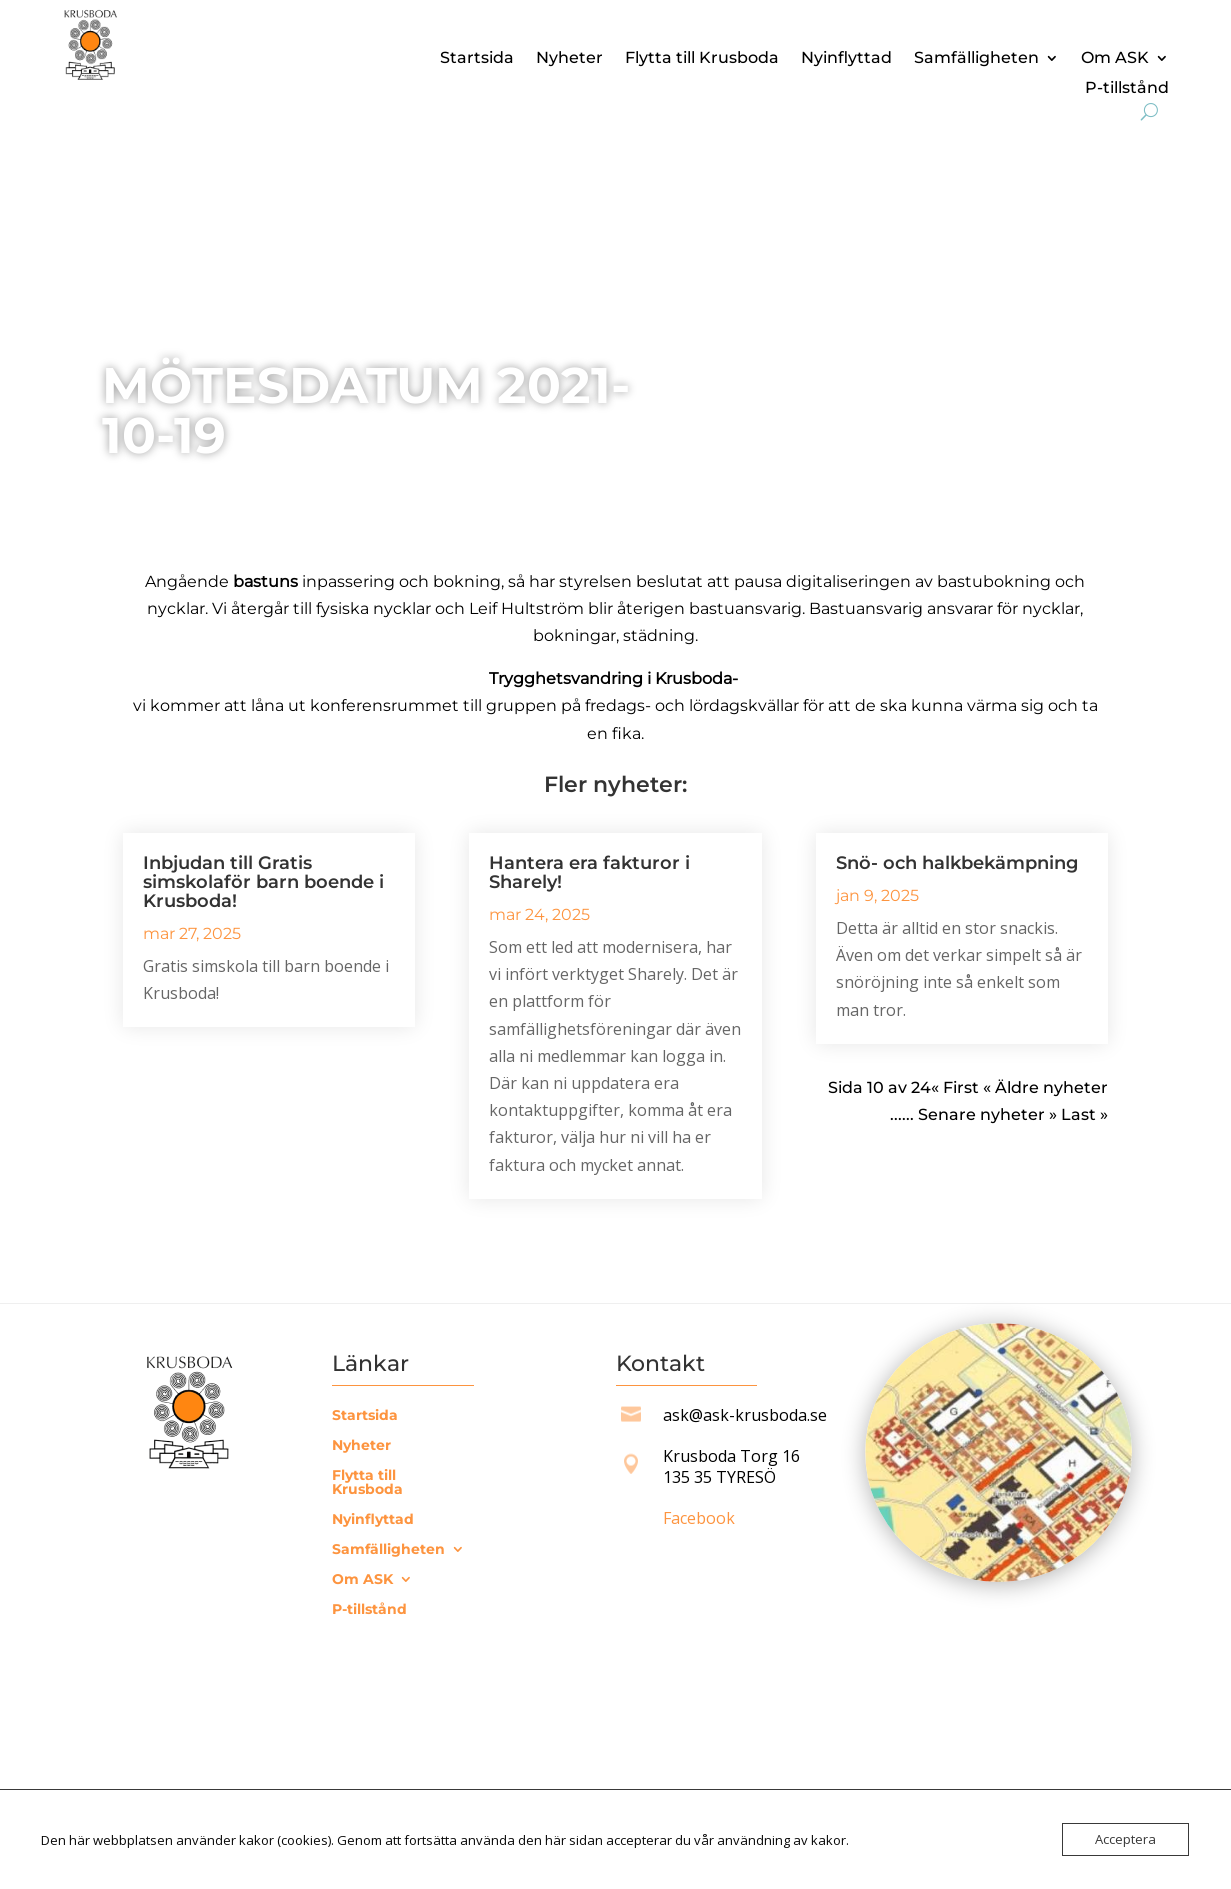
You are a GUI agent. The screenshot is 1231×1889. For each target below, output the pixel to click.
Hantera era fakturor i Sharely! (589, 872)
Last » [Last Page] (1084, 1114)
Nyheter (569, 59)
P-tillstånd (1127, 89)
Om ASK (1115, 59)
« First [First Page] (955, 1087)
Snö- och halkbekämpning (957, 863)
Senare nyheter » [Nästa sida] (987, 1114)
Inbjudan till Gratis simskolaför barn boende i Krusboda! (263, 882)
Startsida (477, 59)
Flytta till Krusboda (702, 59)
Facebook (699, 1518)
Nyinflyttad (846, 59)
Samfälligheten (976, 59)
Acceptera (1125, 1839)
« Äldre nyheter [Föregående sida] (1043, 1087)
